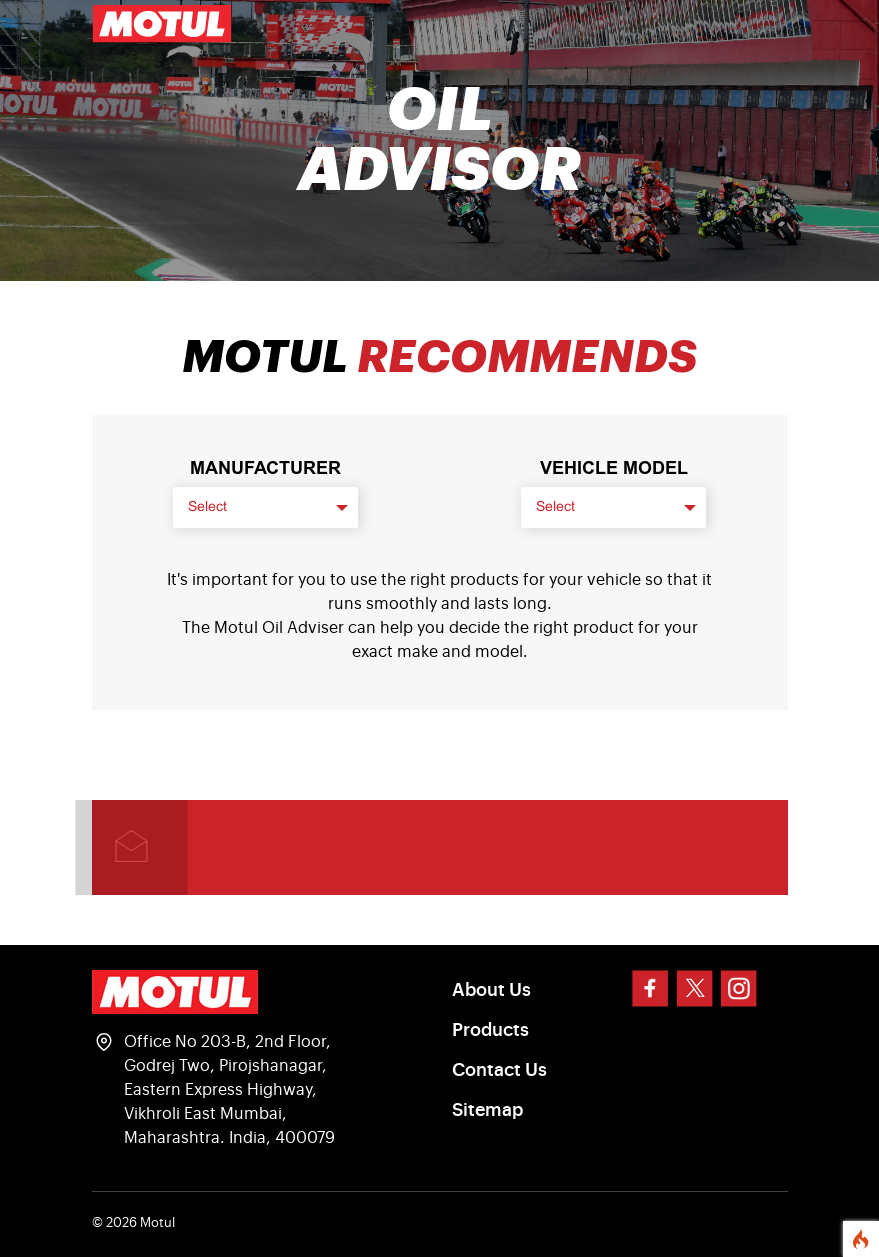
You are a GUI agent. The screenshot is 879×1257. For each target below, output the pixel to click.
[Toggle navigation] (760, 24)
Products (490, 1030)
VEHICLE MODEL (614, 468)
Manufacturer (265, 468)
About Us (491, 990)
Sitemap (487, 1110)
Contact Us (499, 1070)
